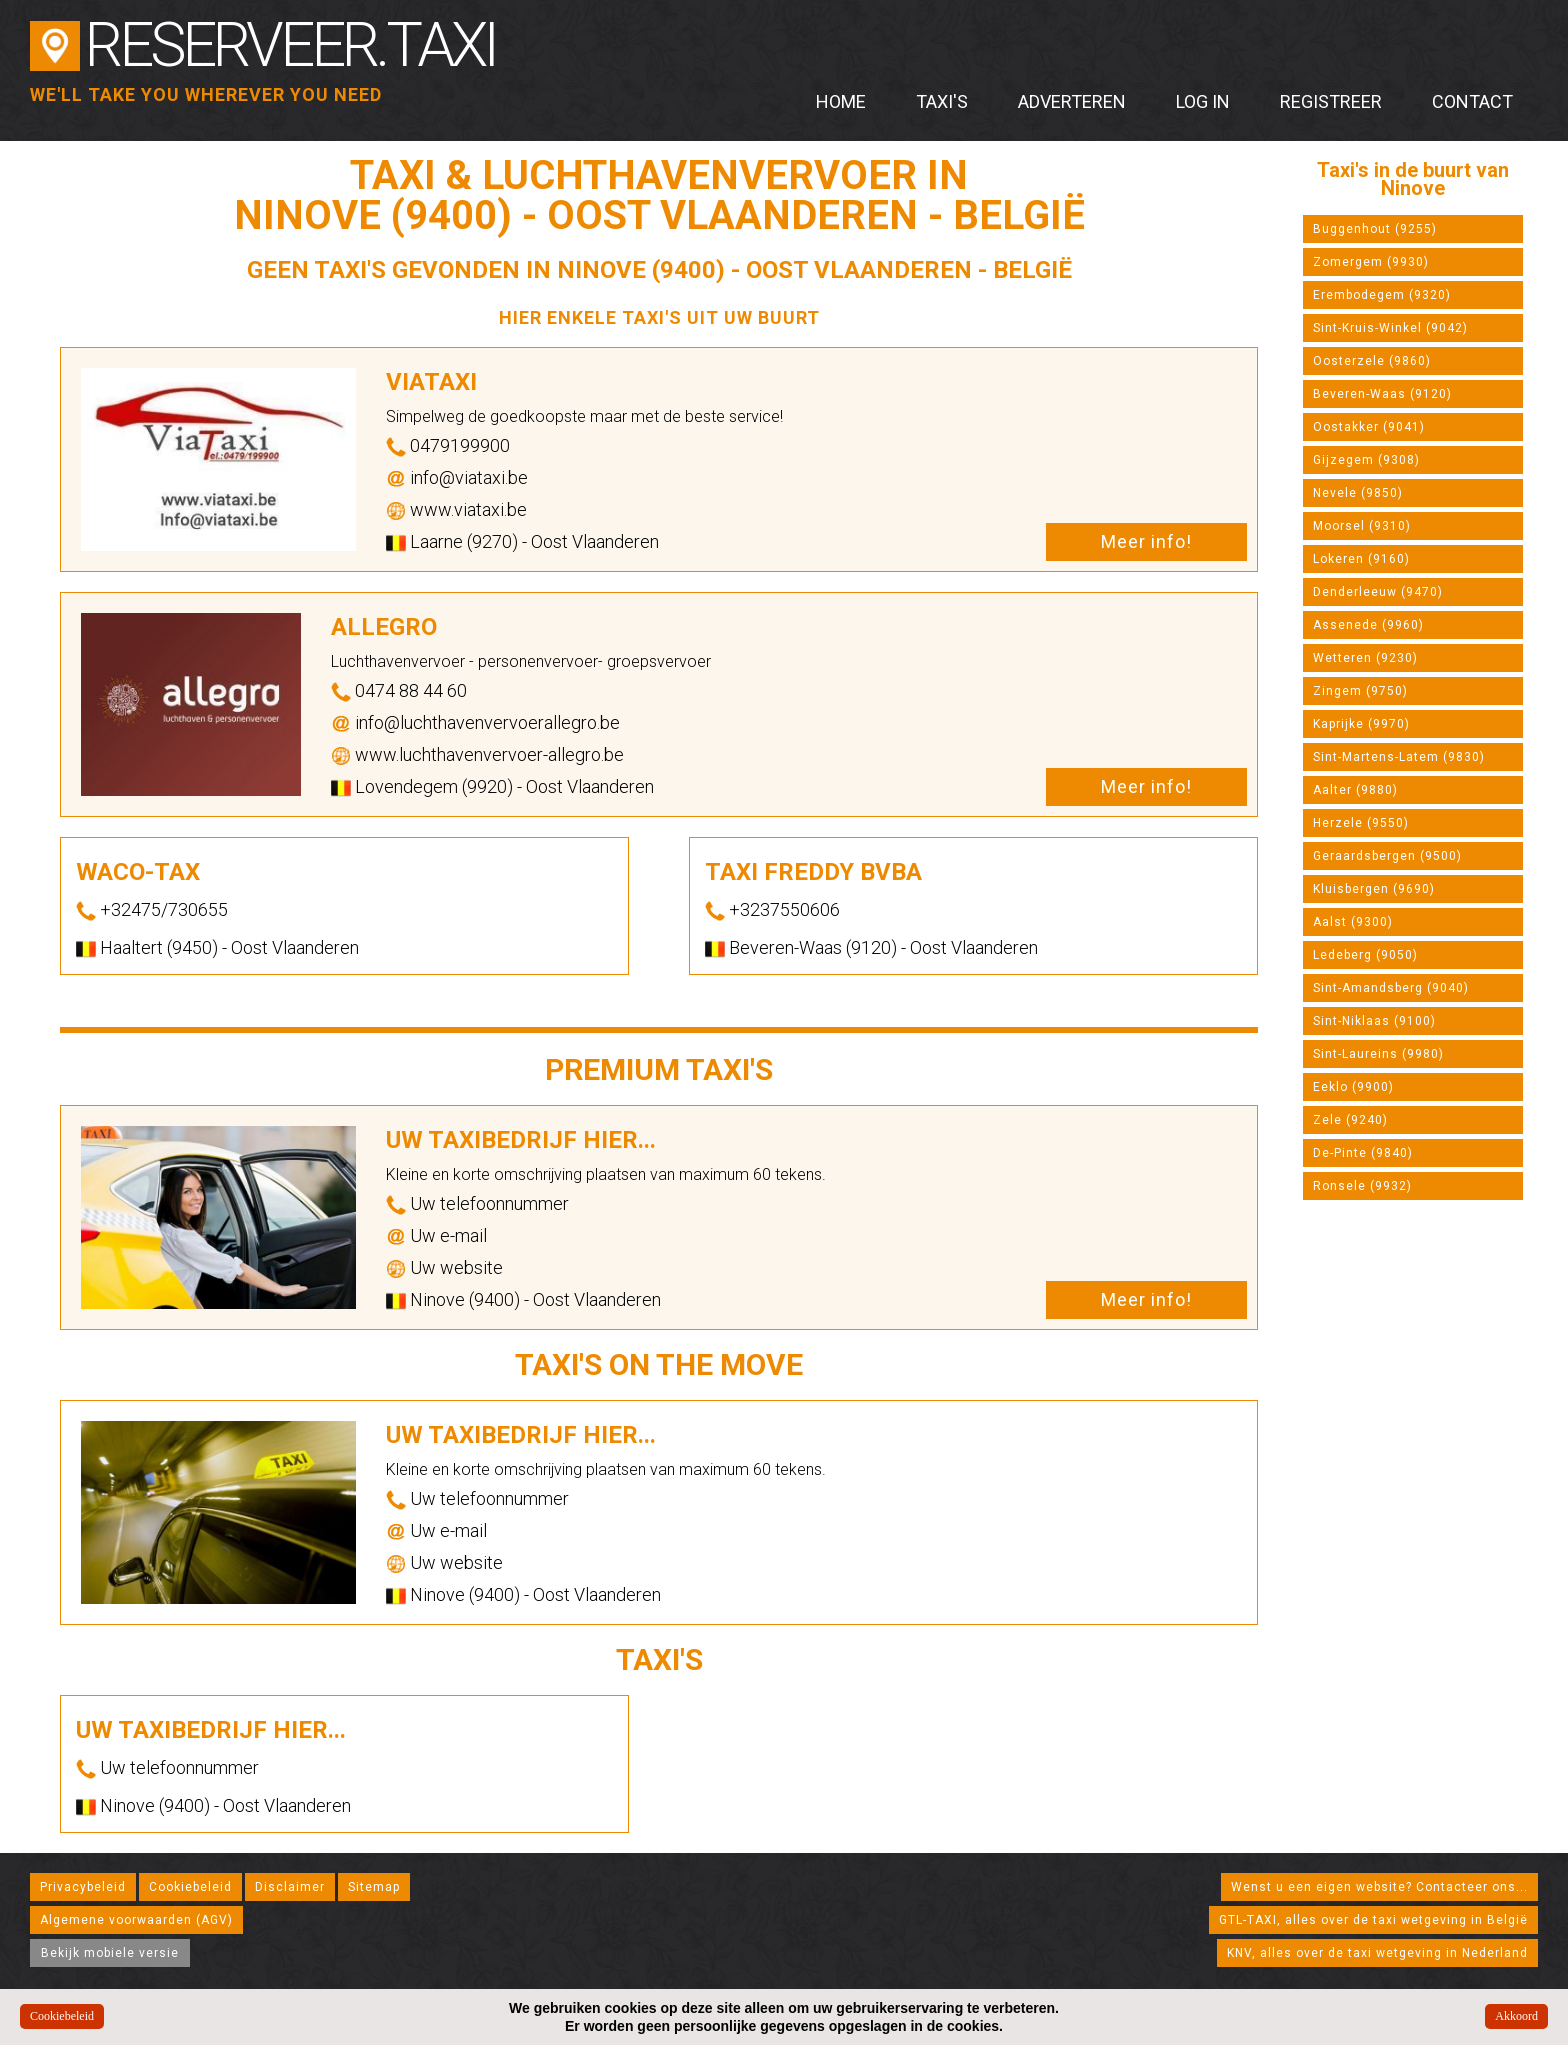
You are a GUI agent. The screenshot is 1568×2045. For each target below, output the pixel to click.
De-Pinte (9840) (1363, 1153)
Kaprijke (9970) (1361, 724)
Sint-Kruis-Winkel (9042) (1390, 328)
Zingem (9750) (1360, 691)
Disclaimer (290, 1887)
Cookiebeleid (190, 1887)
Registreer (1331, 101)
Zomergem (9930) (1371, 262)
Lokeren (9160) (1361, 559)
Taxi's (942, 101)
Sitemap (374, 1887)
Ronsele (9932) (1362, 1186)
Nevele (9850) (1358, 493)
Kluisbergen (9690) (1374, 889)
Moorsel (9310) (1362, 526)
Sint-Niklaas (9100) (1374, 1021)
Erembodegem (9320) (1382, 295)
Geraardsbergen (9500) (1387, 856)
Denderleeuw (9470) (1378, 592)
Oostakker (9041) (1369, 427)
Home (841, 101)
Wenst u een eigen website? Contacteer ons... (1379, 1887)
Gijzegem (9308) (1366, 460)
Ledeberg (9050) (1365, 955)
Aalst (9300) (1353, 922)
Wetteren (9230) (1365, 658)
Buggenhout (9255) (1375, 229)
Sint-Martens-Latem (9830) (1399, 757)
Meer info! (1146, 541)
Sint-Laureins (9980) (1378, 1054)
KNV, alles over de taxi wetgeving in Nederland (1377, 1953)
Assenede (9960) (1368, 625)
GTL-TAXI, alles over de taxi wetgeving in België (1373, 1920)
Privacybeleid (83, 1887)
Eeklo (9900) (1353, 1087)
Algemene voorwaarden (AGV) (136, 1920)
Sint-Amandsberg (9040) (1391, 988)
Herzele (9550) (1361, 823)
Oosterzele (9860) (1372, 361)
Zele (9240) (1350, 1120)
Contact (1472, 101)
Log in (1203, 101)
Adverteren (1072, 101)
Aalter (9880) (1355, 790)
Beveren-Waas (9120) (1382, 394)
